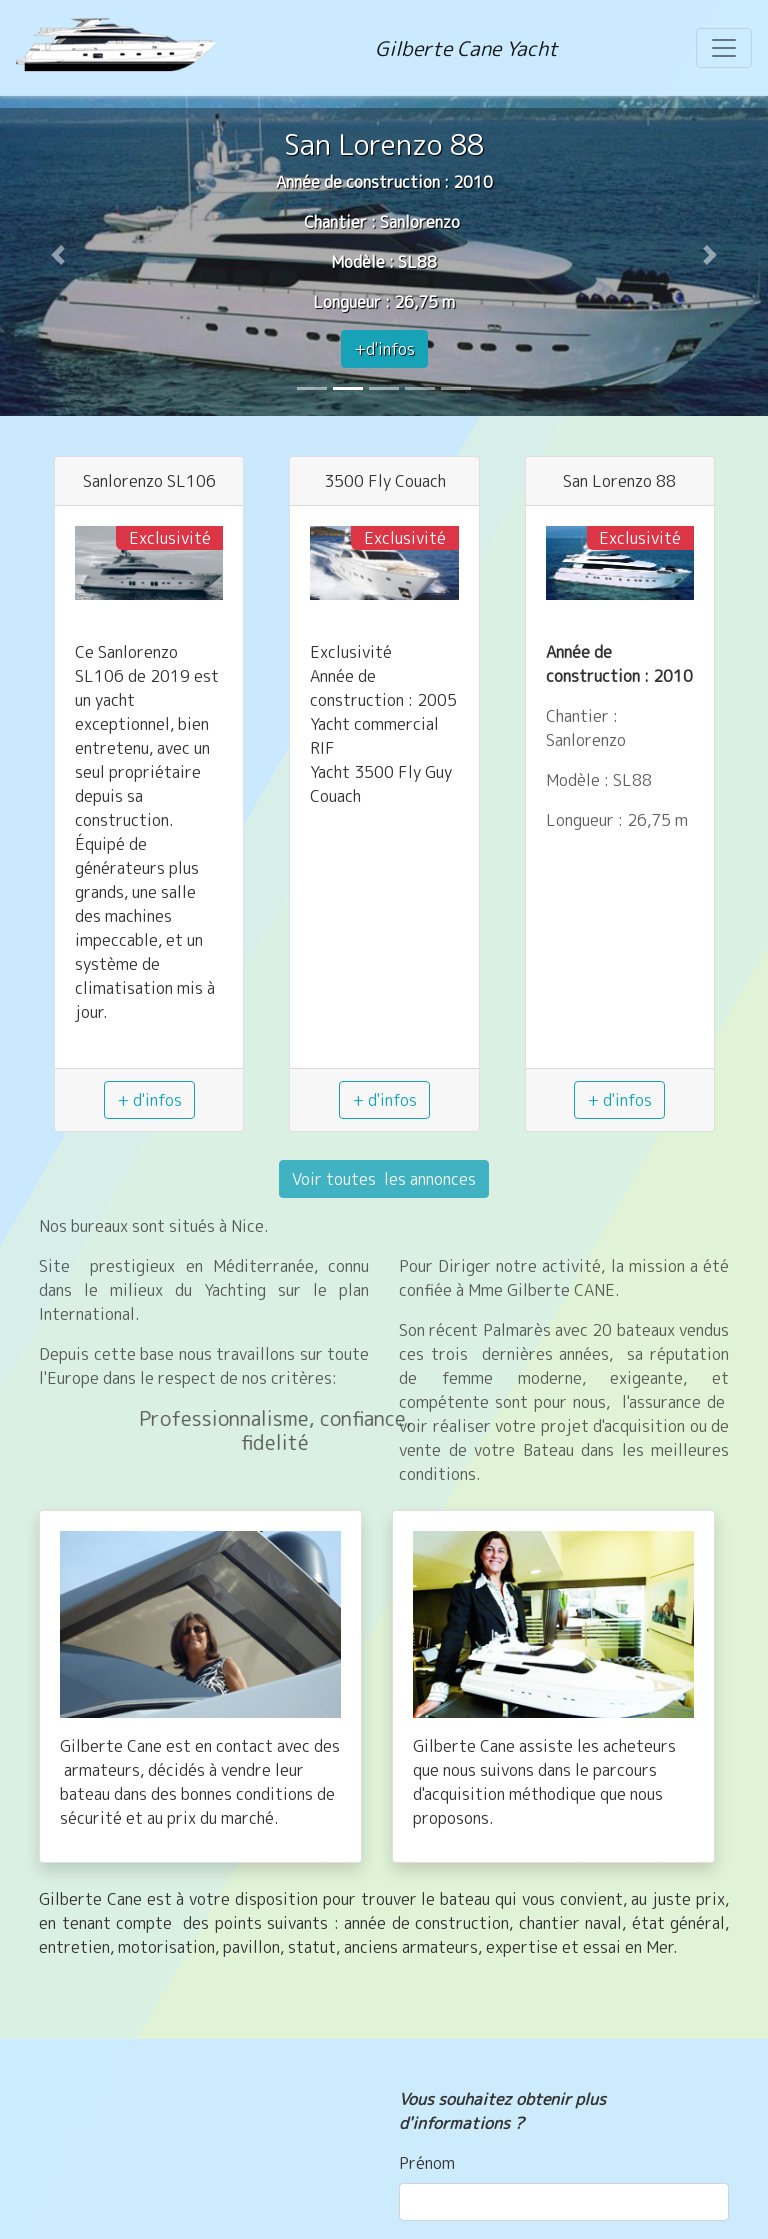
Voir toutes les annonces (384, 1179)
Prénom (427, 2163)
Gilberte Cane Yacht (466, 48)
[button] (57, 255)
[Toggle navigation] (724, 48)
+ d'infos (149, 1100)
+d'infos (384, 349)
